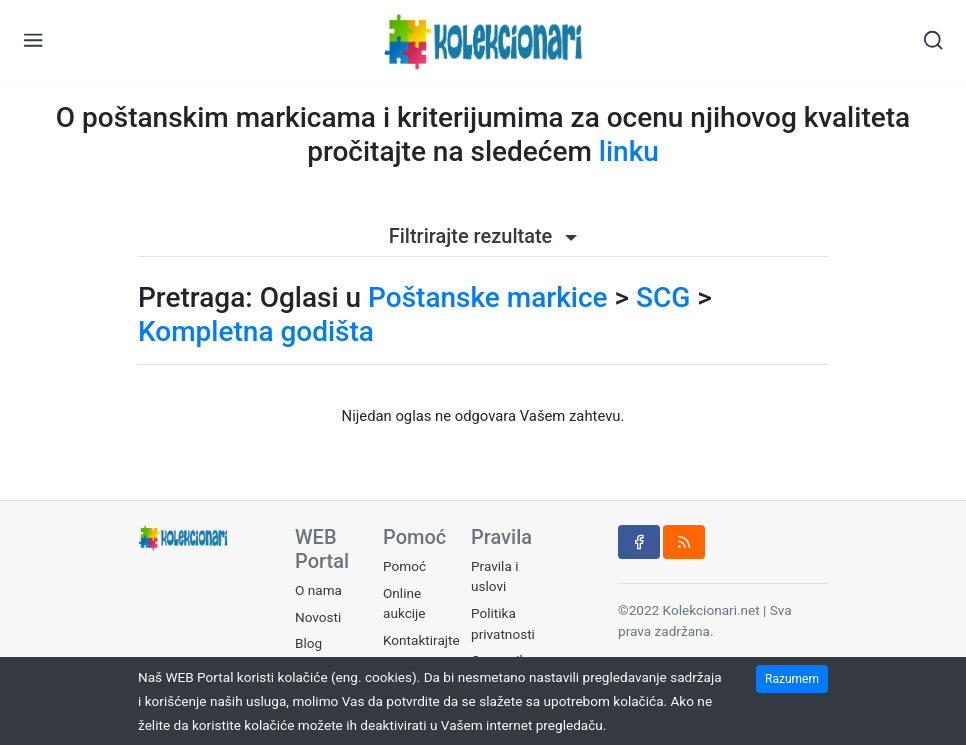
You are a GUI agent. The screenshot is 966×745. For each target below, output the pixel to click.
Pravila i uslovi (494, 576)
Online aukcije (404, 603)
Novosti (318, 617)
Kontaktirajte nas (421, 650)
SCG (663, 297)
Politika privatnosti (503, 623)
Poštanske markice (487, 297)
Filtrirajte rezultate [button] (483, 236)
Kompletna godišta (256, 331)
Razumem (792, 679)
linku (629, 151)
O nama (318, 590)
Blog (308, 643)
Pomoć (404, 566)
